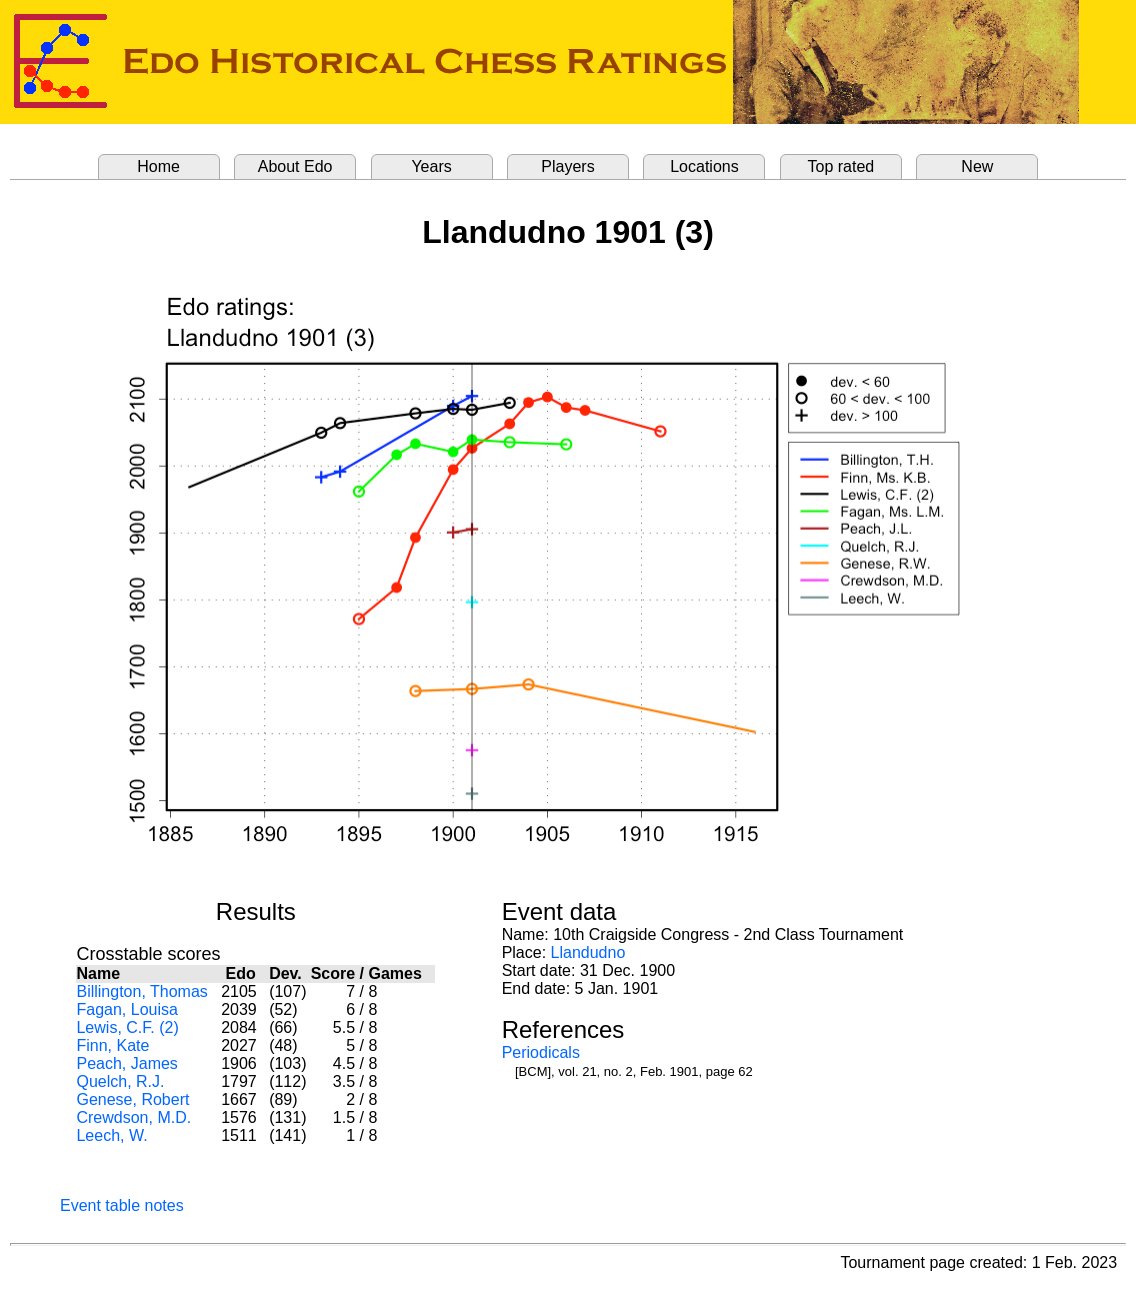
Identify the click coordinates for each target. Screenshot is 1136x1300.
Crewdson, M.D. (133, 1117)
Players (567, 166)
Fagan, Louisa (126, 1009)
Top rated (841, 166)
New (977, 166)
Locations (704, 166)
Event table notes (122, 1205)
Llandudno (588, 952)
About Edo (295, 166)
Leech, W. (111, 1135)
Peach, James (126, 1063)
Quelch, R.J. (120, 1081)
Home (158, 166)
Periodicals (541, 1052)
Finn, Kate (112, 1045)
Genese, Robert (132, 1099)
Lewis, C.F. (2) (127, 1027)
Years (431, 166)
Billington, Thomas (141, 991)
